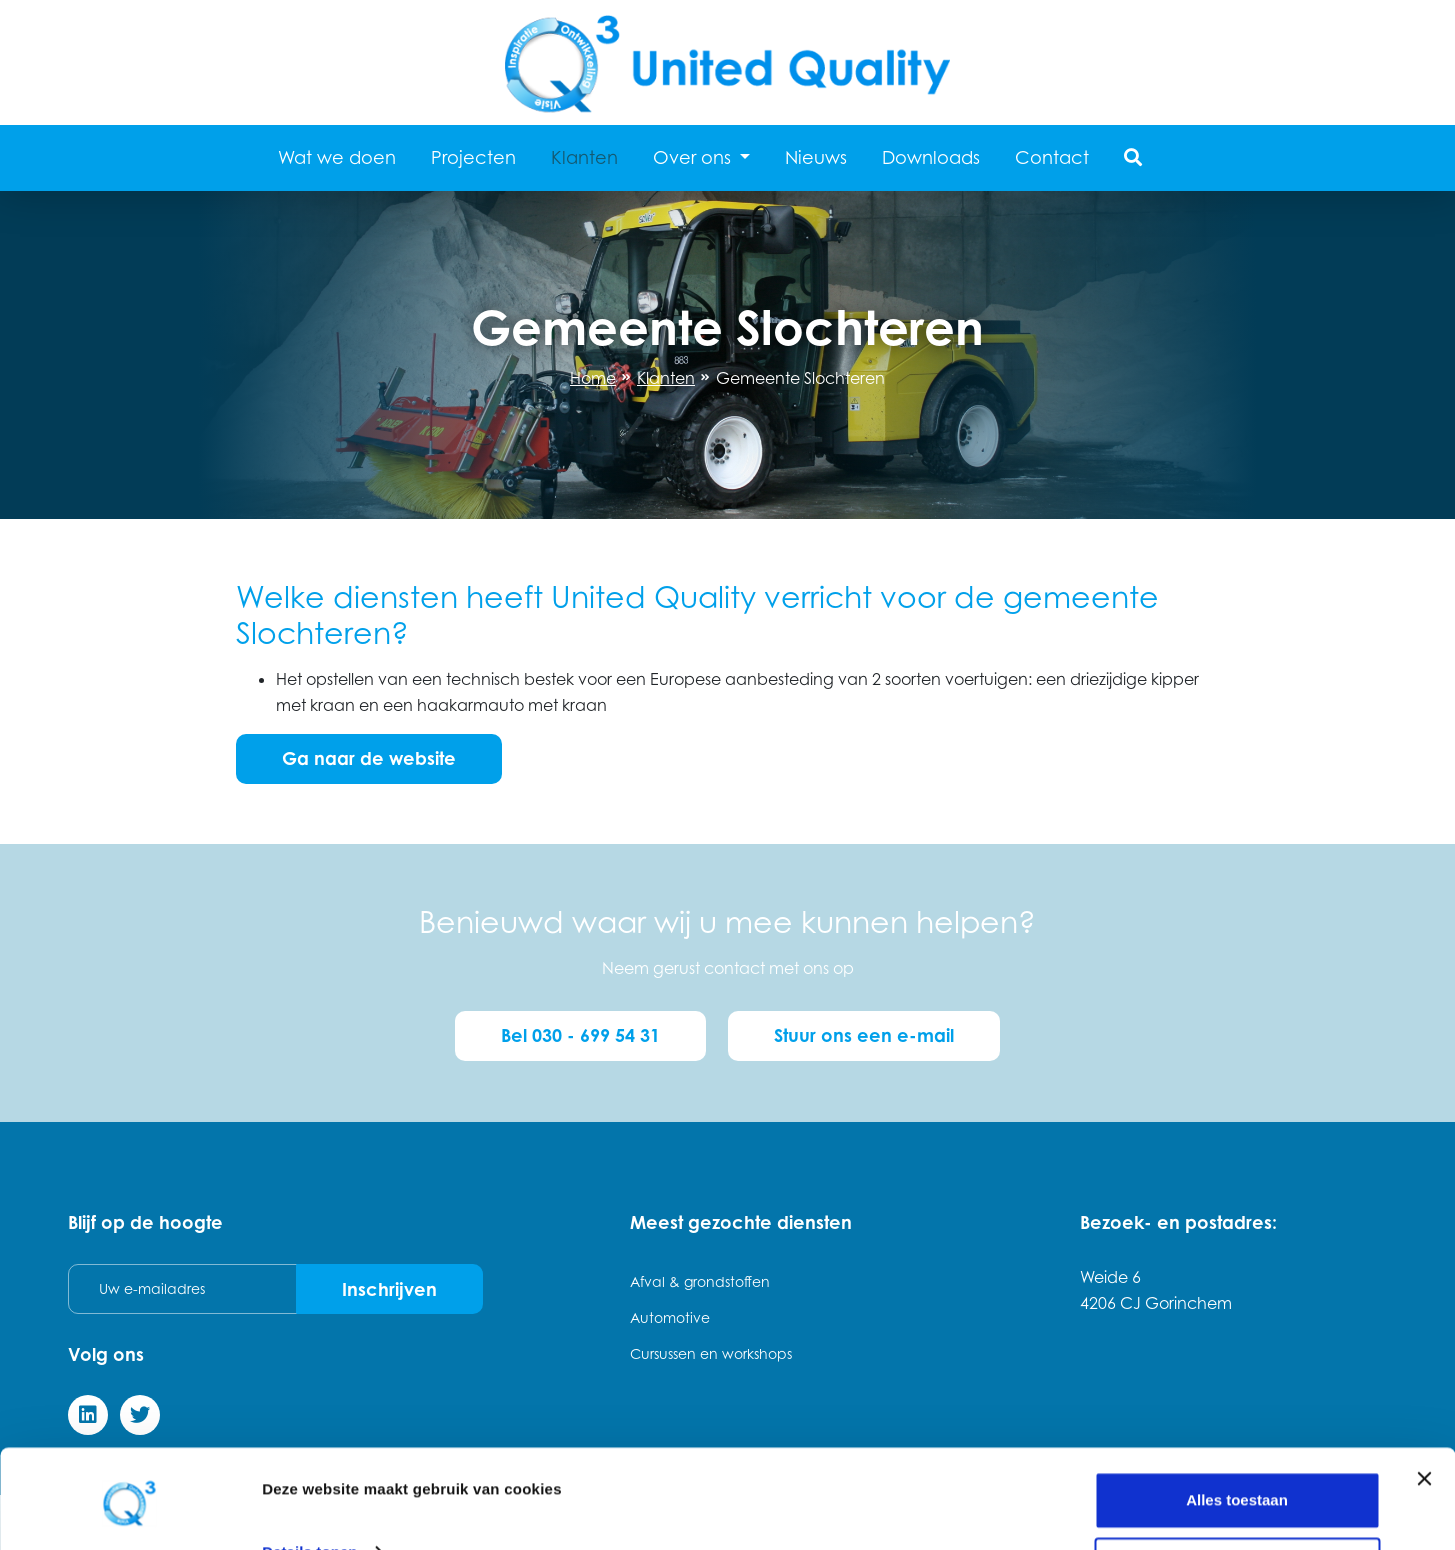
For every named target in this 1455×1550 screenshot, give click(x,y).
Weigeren (1236, 1496)
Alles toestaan (1237, 1431)
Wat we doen (337, 157)
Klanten (584, 157)
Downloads (931, 157)
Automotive (670, 1315)
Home (593, 378)
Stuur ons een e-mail (865, 1035)
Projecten (473, 157)
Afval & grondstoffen (700, 1279)
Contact (1052, 157)
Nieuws (816, 157)
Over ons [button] (694, 157)
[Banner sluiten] (1424, 1410)
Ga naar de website (369, 758)
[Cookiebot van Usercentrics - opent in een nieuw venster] (129, 1511)
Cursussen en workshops (711, 1351)
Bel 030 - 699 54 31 (579, 1035)
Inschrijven (389, 1287)
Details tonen (309, 1482)
